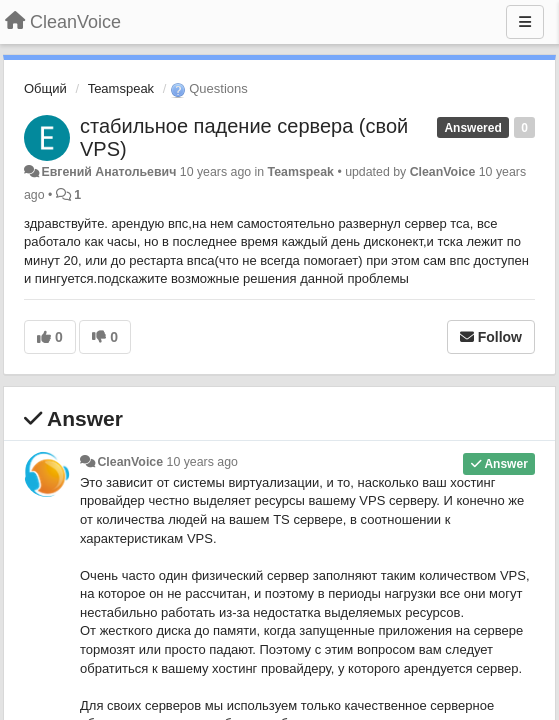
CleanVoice (443, 172)
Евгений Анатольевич (108, 172)
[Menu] (525, 22)
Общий (45, 88)
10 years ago (202, 462)
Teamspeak (121, 88)
